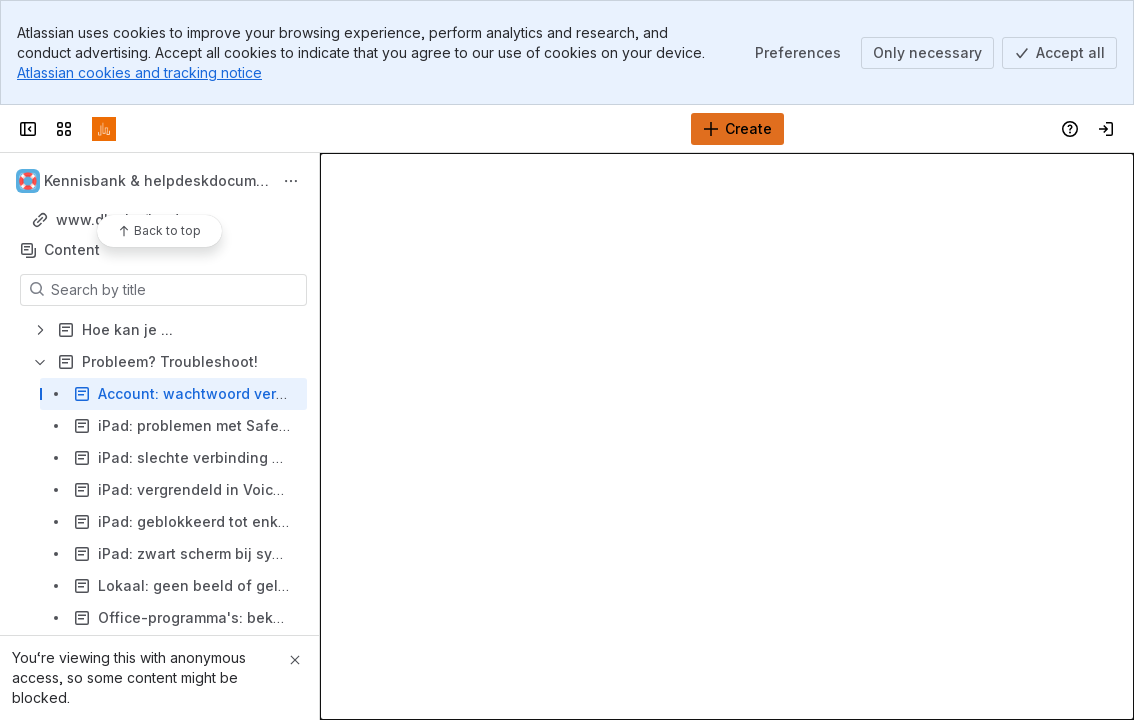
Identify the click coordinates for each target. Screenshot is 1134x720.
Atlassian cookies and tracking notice (139, 72)
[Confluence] (104, 129)
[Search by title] (175, 290)
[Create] (737, 129)
